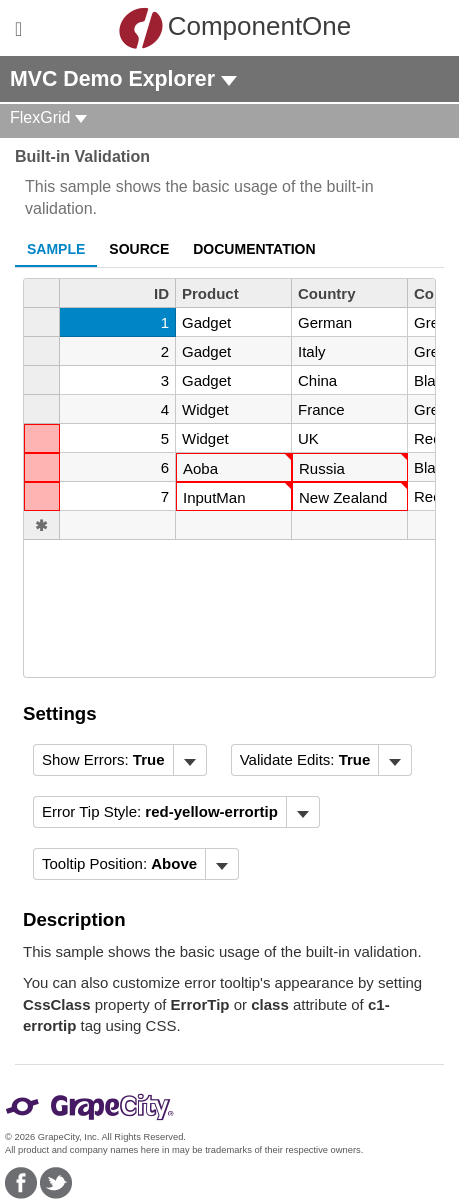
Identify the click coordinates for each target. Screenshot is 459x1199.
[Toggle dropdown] (189, 760)
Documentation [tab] (254, 249)
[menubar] (120, 760)
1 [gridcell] (165, 322)
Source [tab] (139, 249)
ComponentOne (235, 28)
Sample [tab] (56, 249)
